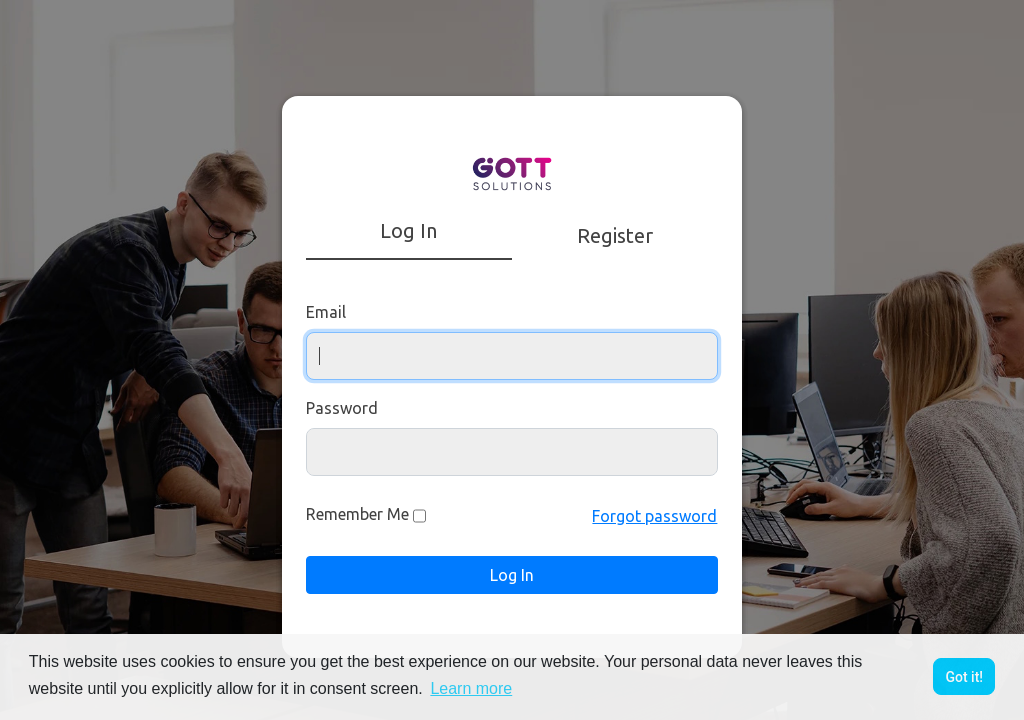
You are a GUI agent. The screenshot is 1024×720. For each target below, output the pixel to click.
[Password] (512, 452)
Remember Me (357, 514)
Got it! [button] (964, 677)
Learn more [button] (471, 688)
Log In (512, 575)
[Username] (512, 356)
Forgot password (654, 516)
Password (342, 408)
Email (326, 312)
